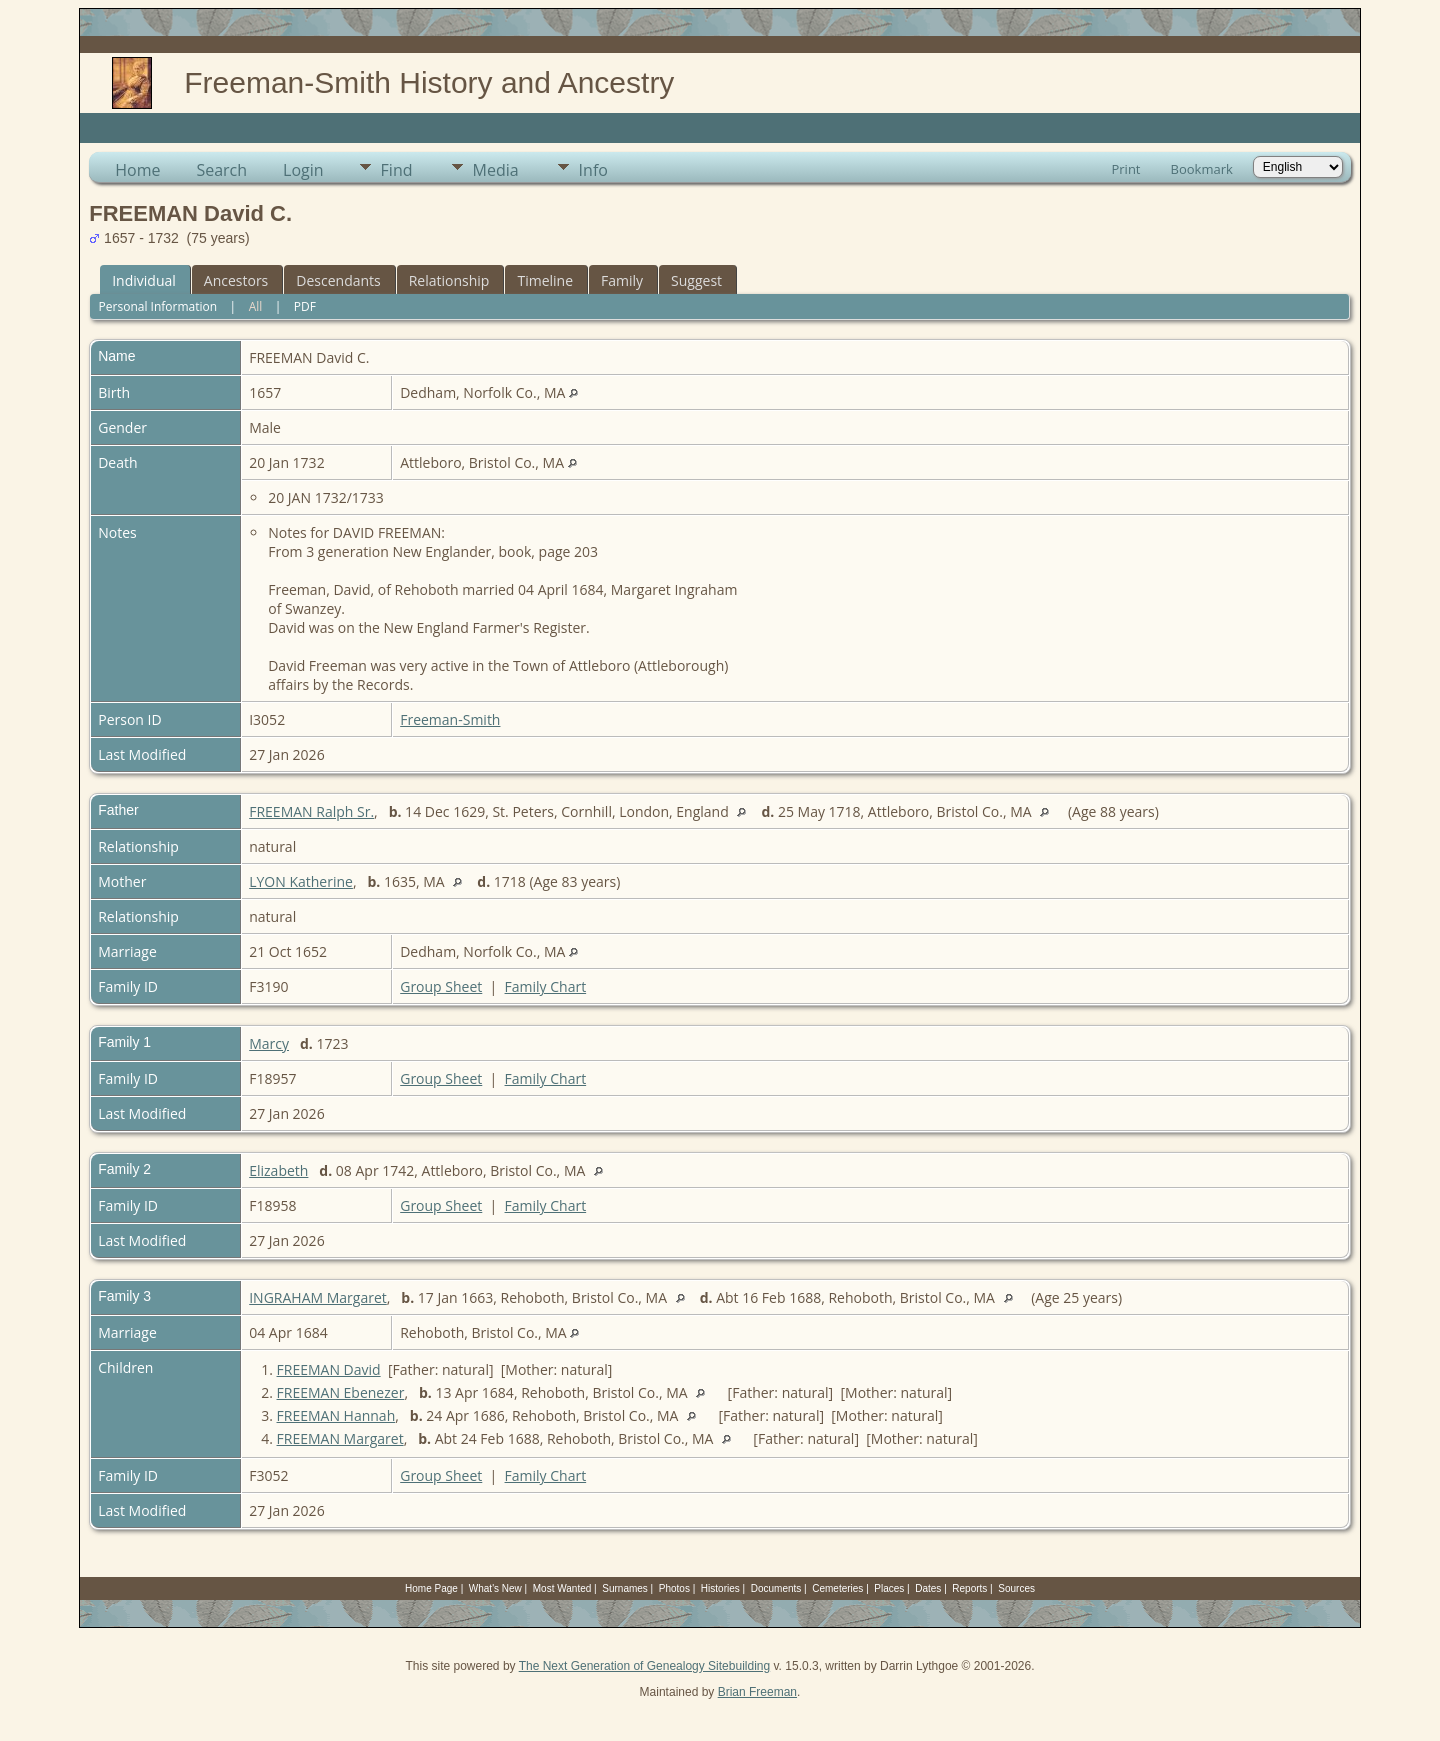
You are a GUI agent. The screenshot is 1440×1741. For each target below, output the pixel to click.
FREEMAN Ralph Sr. (311, 811)
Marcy (269, 1043)
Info (593, 170)
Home (137, 170)
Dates (928, 1588)
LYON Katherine (301, 881)
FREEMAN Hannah (336, 1415)
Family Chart (546, 986)
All (256, 306)
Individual (144, 280)
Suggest (696, 280)
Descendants (338, 280)
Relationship (449, 280)
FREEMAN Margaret (340, 1438)
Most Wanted (562, 1588)
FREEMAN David (329, 1369)
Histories (720, 1588)
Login (303, 170)
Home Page (431, 1588)
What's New (495, 1588)
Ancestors (236, 280)
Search (221, 170)
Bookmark (1202, 169)
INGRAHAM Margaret (318, 1297)
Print (1125, 169)
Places (889, 1588)
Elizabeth (278, 1170)
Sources (1016, 1588)
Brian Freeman (757, 1692)
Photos (674, 1588)
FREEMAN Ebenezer (341, 1392)
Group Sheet (441, 986)
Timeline (545, 280)
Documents (776, 1588)
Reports (969, 1588)
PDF (305, 306)
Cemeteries (837, 1588)
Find (397, 170)
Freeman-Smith (450, 719)
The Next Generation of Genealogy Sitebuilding (645, 1666)
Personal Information (158, 306)
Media (496, 170)
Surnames (625, 1588)
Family (622, 280)
